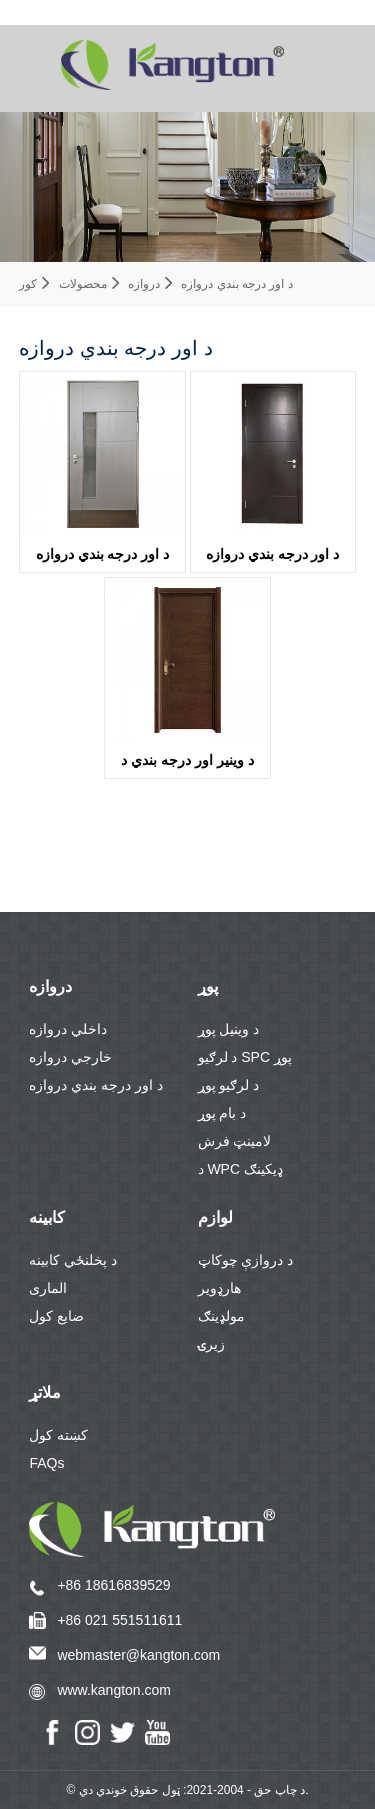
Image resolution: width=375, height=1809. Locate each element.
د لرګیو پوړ (229, 1085)
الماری (48, 1288)
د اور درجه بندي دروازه (236, 284)
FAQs (46, 1463)
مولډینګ (221, 1316)
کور (28, 284)
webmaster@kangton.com (138, 1655)
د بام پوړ (222, 1113)
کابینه (47, 1217)
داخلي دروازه (68, 1029)
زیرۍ (211, 1344)
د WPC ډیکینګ (240, 1169)
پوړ (208, 986)
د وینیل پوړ (229, 1029)
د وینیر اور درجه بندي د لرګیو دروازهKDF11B (187, 765)
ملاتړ (45, 1392)
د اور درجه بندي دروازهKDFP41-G (103, 559)
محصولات (83, 284)
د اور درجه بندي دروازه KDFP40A (273, 559)
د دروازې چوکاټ (246, 1260)
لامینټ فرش (235, 1141)
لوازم (215, 1217)
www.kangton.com (114, 1690)
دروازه (144, 284)
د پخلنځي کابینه (73, 1260)
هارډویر (219, 1288)
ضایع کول (56, 1316)
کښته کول (58, 1435)
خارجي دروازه (70, 1057)
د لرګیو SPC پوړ (245, 1057)
